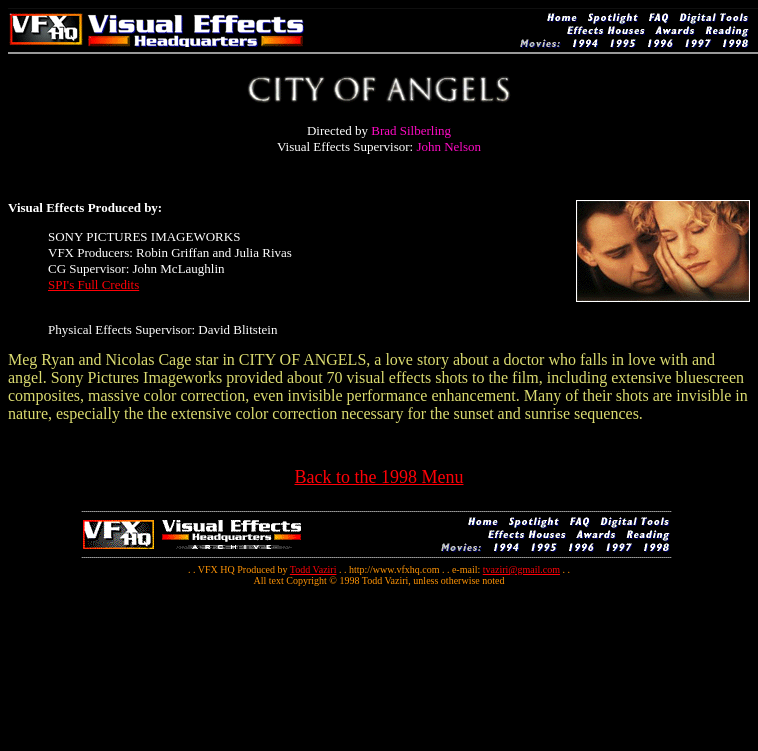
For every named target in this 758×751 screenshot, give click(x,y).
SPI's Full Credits (93, 284)
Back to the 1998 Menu (379, 477)
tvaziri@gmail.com (521, 569)
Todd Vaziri (313, 569)
